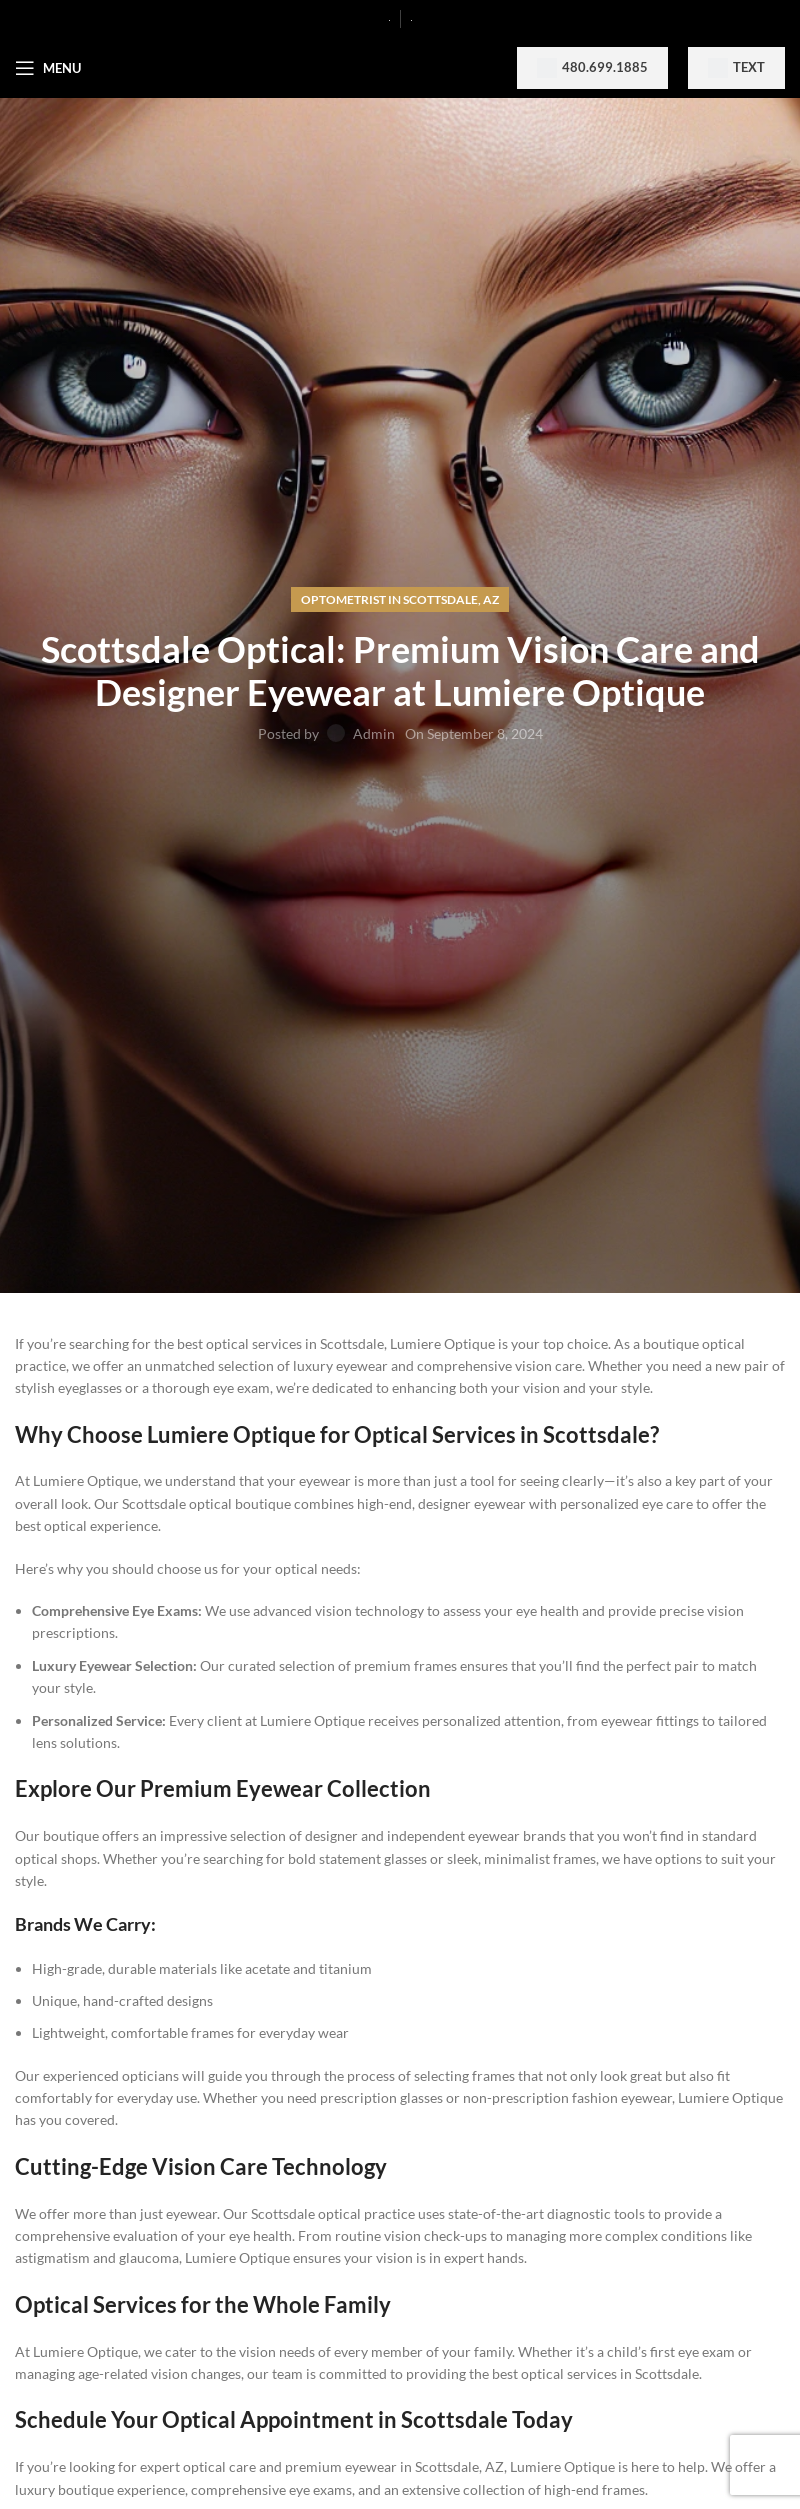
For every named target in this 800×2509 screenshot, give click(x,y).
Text (736, 68)
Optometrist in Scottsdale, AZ (400, 599)
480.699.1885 (592, 68)
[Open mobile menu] (48, 68)
